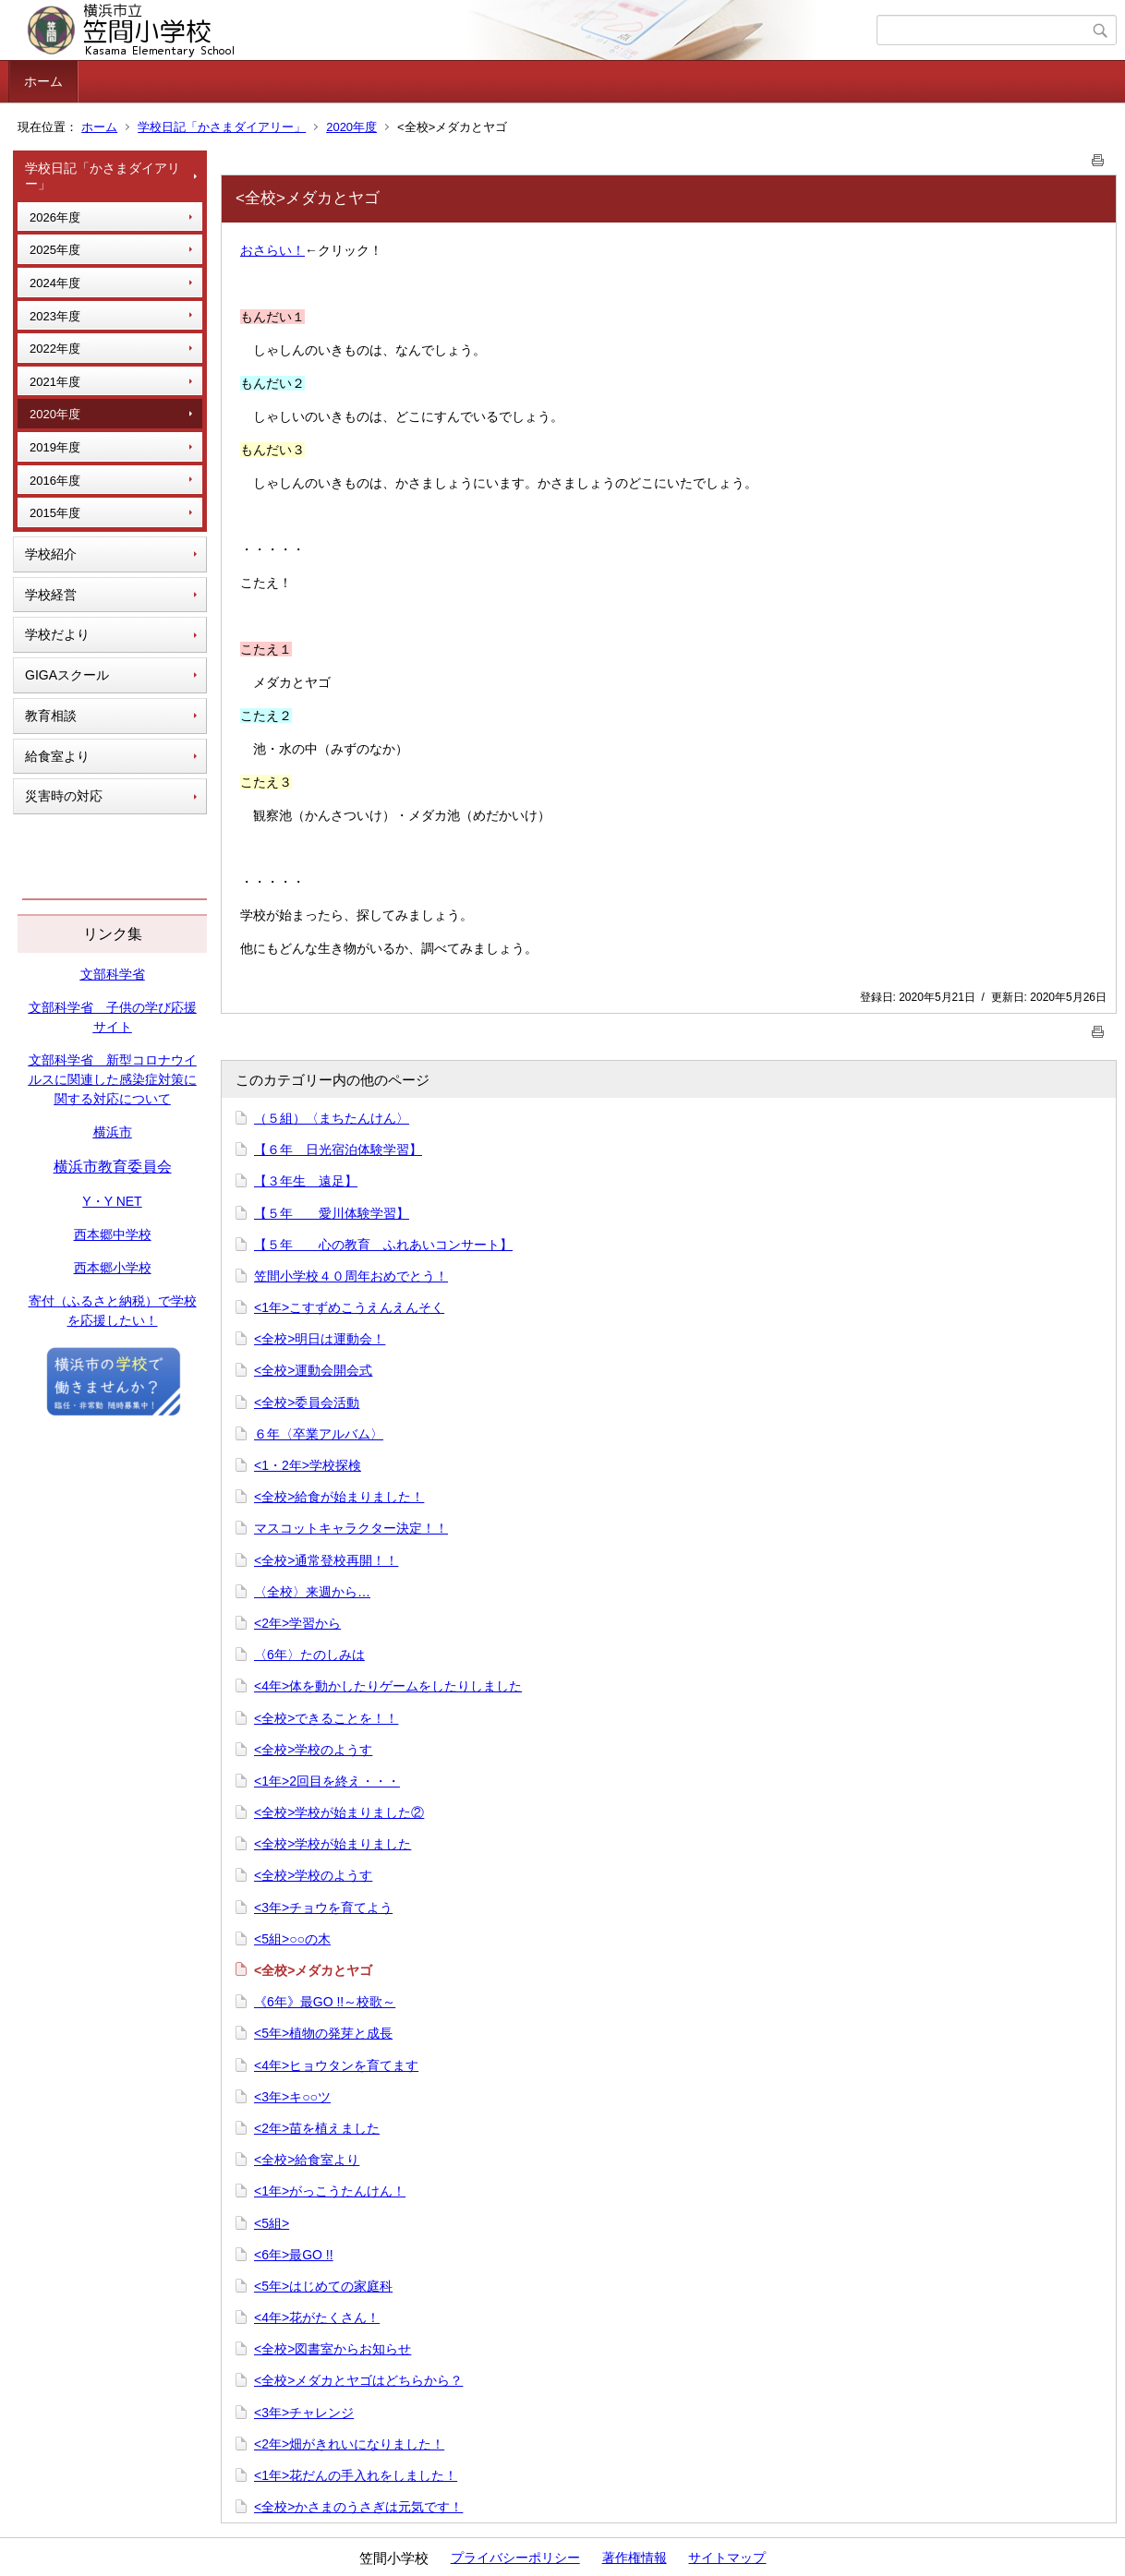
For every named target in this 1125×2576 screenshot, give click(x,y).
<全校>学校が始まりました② (339, 1812)
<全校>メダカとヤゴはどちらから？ (358, 2380)
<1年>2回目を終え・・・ (327, 1781)
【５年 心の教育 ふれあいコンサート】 (383, 1244)
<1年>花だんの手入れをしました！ (355, 2475)
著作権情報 (634, 2557)
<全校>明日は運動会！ (319, 1338)
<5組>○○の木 (292, 1939)
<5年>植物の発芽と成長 (323, 2033)
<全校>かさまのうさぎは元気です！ (358, 2506)
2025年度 (55, 250)
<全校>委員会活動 (306, 1402)
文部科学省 (112, 974)
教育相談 (51, 715)
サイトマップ (727, 2557)
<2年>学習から (297, 1623)
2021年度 (55, 382)
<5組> (271, 2223)
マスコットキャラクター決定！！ (351, 1528)
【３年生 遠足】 (305, 1181)
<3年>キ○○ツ (292, 2096)
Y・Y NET (111, 1201)
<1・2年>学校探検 (307, 1465)
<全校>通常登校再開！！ (326, 1560)
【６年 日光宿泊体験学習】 (338, 1149)
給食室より (57, 756)
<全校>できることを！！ (326, 1718)
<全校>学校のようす (313, 1749)
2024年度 (55, 283)
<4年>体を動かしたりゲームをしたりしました (388, 1686)
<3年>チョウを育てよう (323, 1907)
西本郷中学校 (112, 1234)
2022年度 (55, 348)
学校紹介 (51, 554)
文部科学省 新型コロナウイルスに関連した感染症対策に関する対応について (113, 1079)
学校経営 (51, 594)
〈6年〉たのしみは (309, 1654)
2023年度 (55, 316)
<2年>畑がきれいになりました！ (349, 2444)
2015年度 (55, 513)
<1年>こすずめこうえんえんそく (349, 1307)
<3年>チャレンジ (304, 2412)
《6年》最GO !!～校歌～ (324, 2001)
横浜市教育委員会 (113, 1166)
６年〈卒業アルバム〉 (318, 1433)
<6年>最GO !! (293, 2254)
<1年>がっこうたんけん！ (329, 2191)
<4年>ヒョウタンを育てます (336, 2065)
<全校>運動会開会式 (313, 1370)
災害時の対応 (64, 795)
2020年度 (351, 127)
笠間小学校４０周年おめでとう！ (351, 1276)
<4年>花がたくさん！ (317, 2317)
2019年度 (55, 447)
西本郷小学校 (112, 1267)
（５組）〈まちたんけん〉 (331, 1118)
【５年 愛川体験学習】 (331, 1213)
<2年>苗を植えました (317, 2128)
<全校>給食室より (306, 2159)
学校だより (57, 634)
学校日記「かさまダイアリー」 (222, 127)
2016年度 (55, 481)
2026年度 (55, 217)
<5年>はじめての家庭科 (323, 2286)
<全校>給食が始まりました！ (339, 1496)
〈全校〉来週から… (312, 1591)
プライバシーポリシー (515, 2557)
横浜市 (112, 1132)
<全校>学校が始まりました (332, 1843)
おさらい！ (272, 250)
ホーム (43, 81)
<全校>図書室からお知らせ (332, 2348)
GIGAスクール (67, 675)
